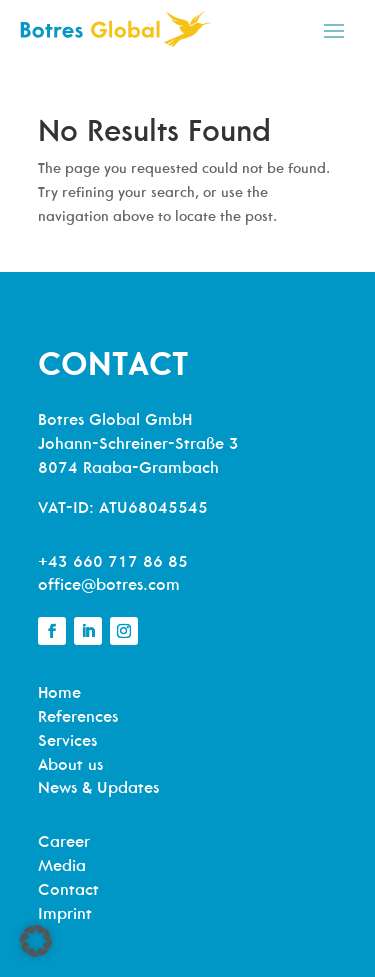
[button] (36, 941)
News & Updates (98, 789)
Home (59, 694)
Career (64, 843)
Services (67, 742)
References (78, 718)
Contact (68, 891)
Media (62, 867)
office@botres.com (109, 586)
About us (70, 766)
